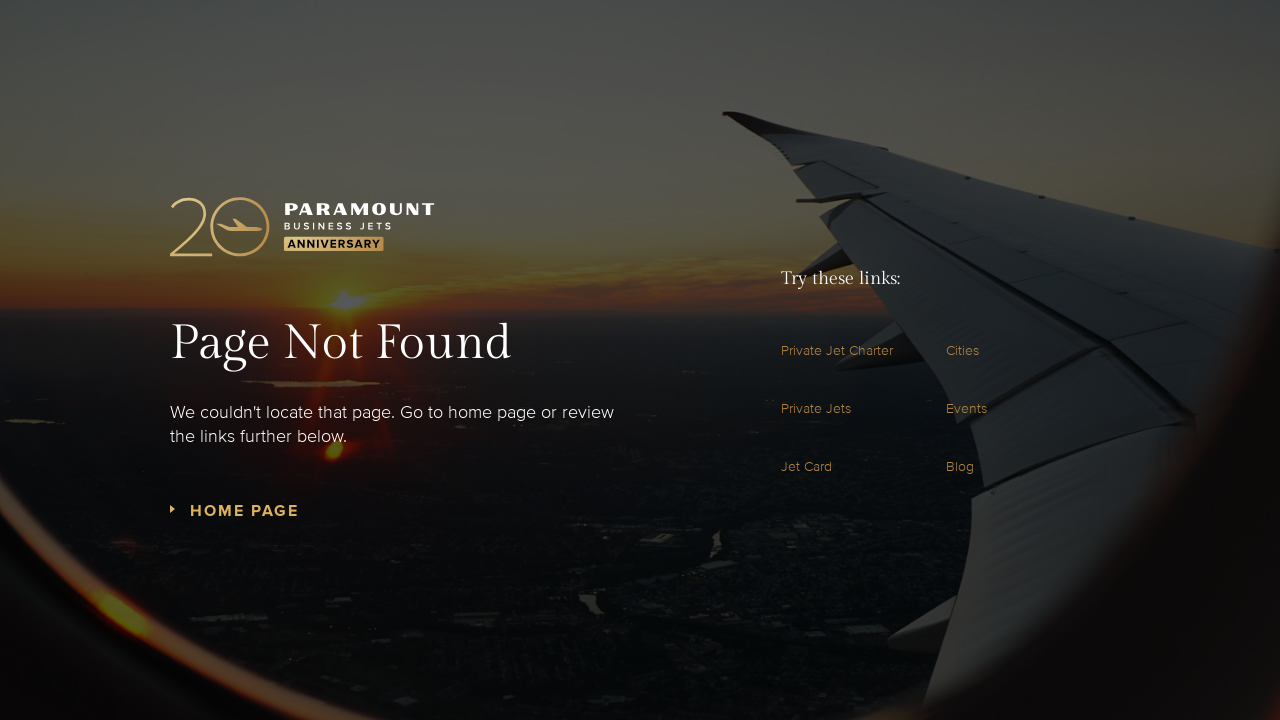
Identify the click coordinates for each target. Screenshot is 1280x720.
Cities (962, 350)
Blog (960, 466)
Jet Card (806, 466)
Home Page (244, 511)
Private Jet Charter (837, 350)
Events (966, 408)
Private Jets (816, 408)
